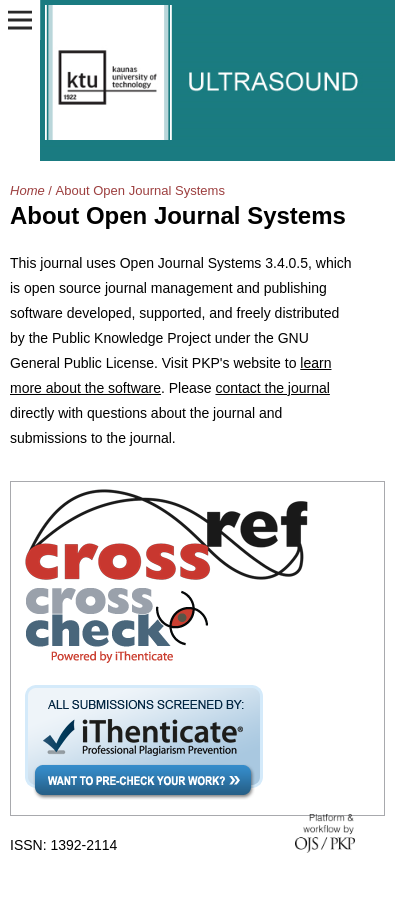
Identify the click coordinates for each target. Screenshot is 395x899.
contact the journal (272, 388)
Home (27, 190)
